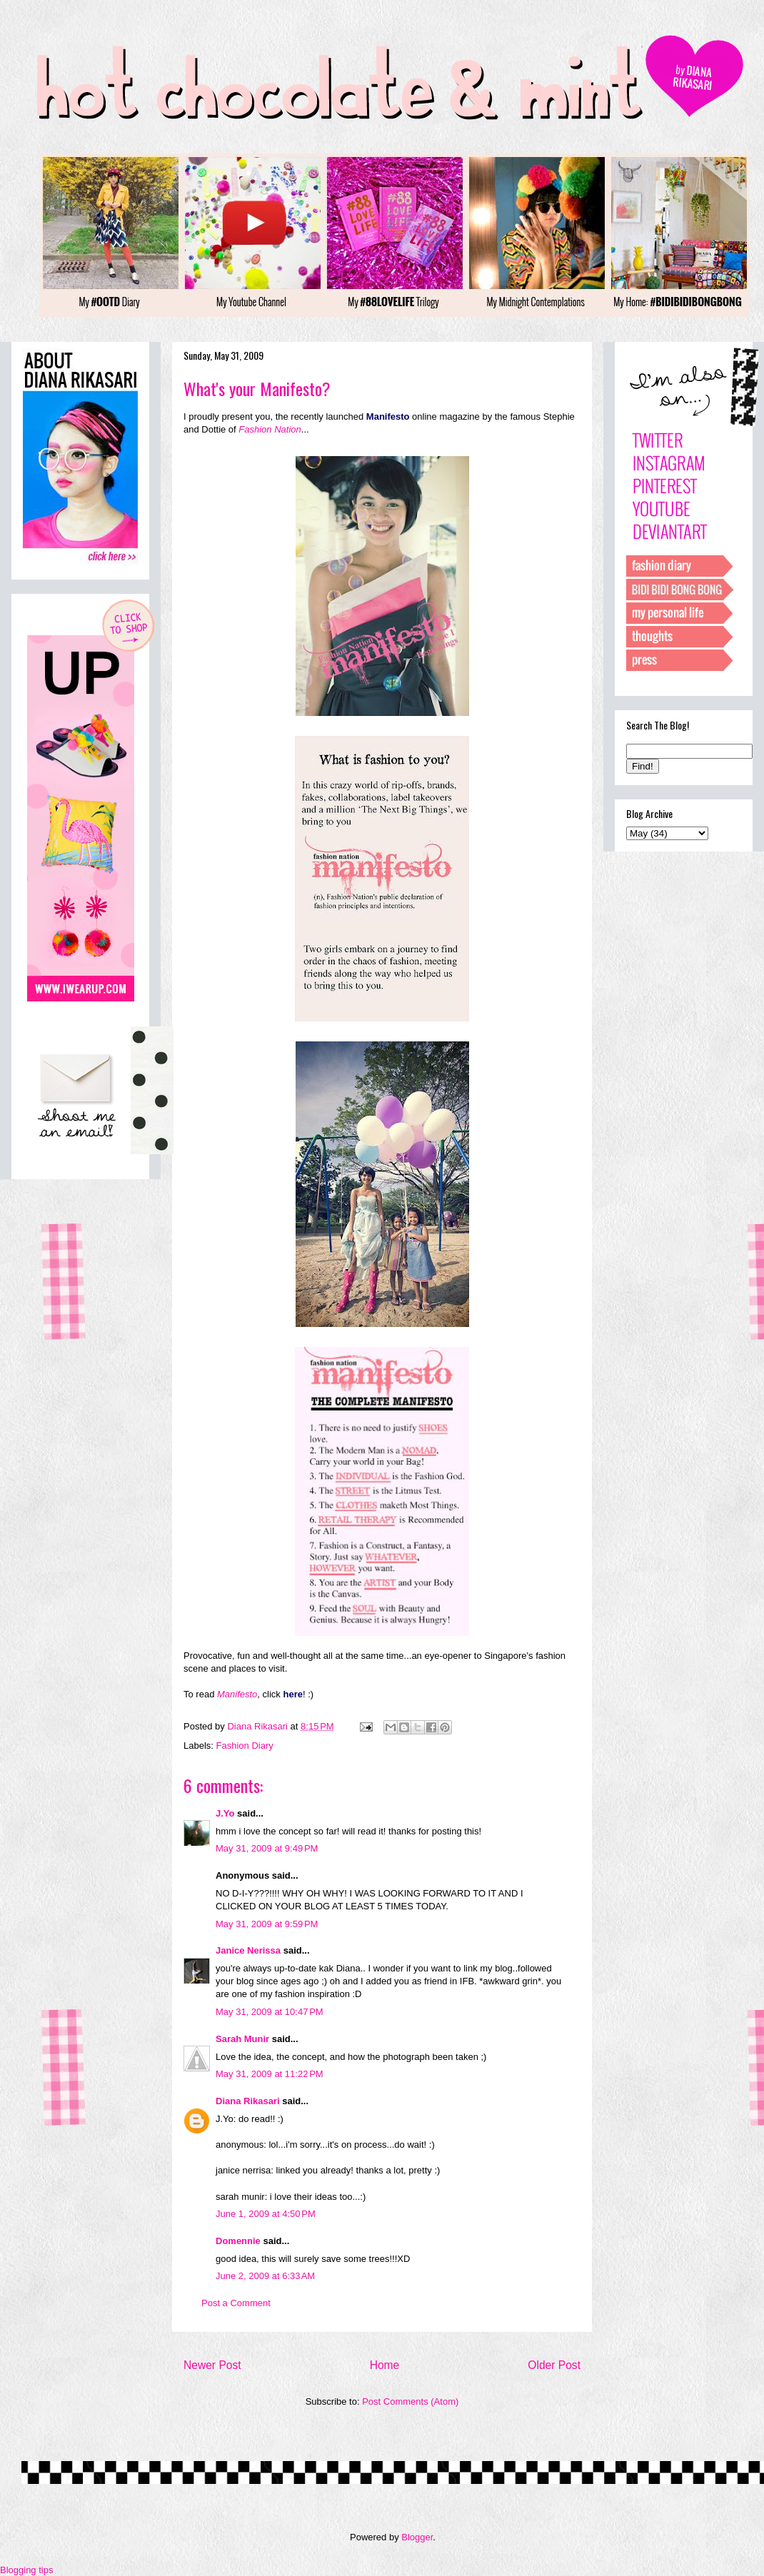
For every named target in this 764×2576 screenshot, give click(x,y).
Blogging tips (26, 2570)
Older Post (554, 2365)
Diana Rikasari (248, 2101)
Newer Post (212, 2365)
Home (385, 2365)
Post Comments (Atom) (410, 2401)
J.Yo (225, 1813)
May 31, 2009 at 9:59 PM (267, 1924)
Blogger (417, 2537)
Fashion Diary (244, 1745)
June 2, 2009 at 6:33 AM (265, 2276)
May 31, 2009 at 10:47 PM (269, 2011)
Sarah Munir (242, 2039)
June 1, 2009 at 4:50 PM (266, 2213)
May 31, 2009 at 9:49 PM (267, 1848)
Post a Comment (236, 2303)
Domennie (238, 2241)
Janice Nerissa (248, 1950)
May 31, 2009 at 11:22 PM (269, 2074)
